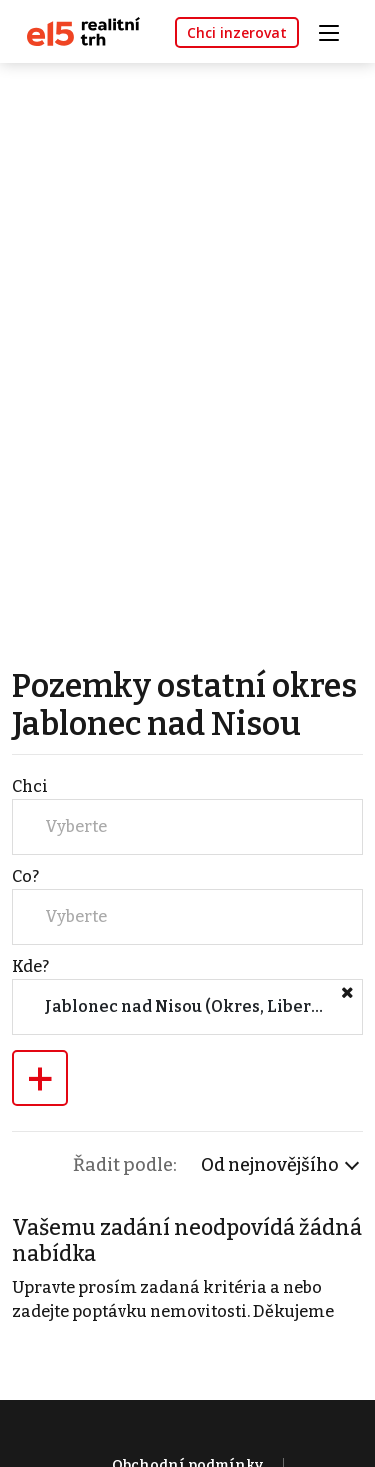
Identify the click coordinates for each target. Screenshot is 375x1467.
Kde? (30, 966)
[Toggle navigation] (336, 30)
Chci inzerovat (237, 32)
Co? (25, 876)
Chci (30, 786)
